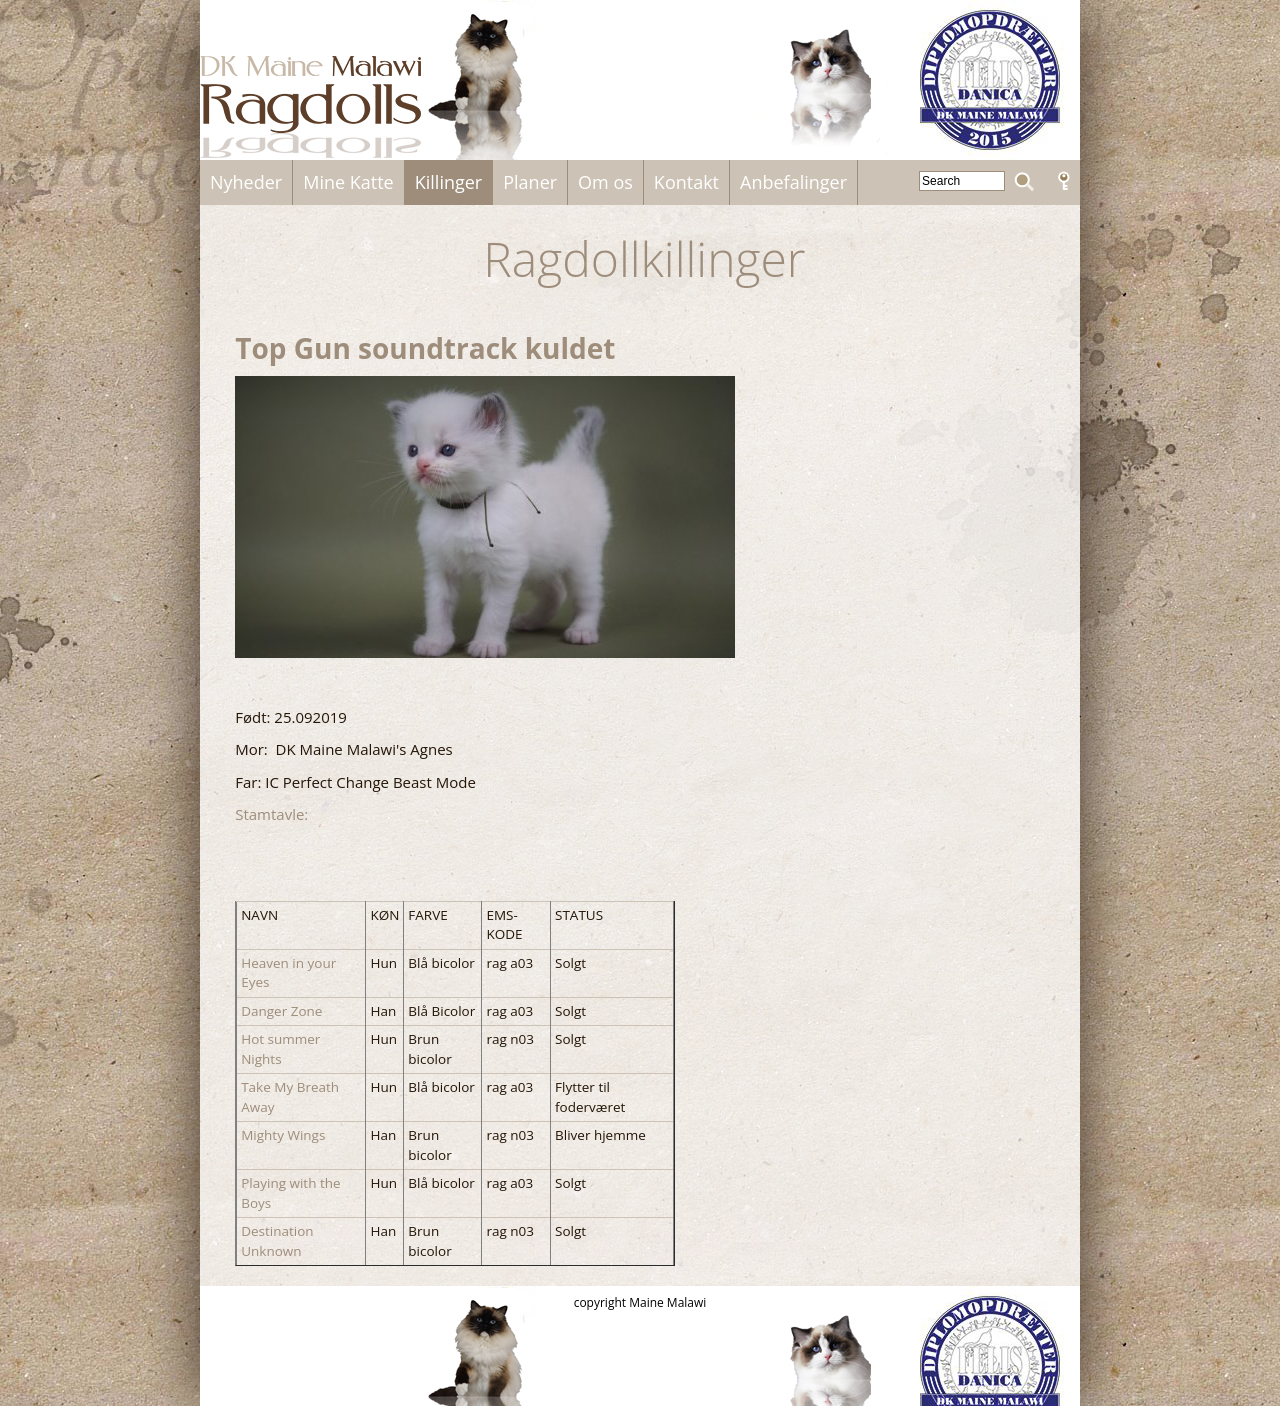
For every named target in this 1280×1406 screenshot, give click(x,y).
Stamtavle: (273, 814)
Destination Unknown (277, 1241)
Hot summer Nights (280, 1049)
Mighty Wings (283, 1135)
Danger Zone (281, 1011)
